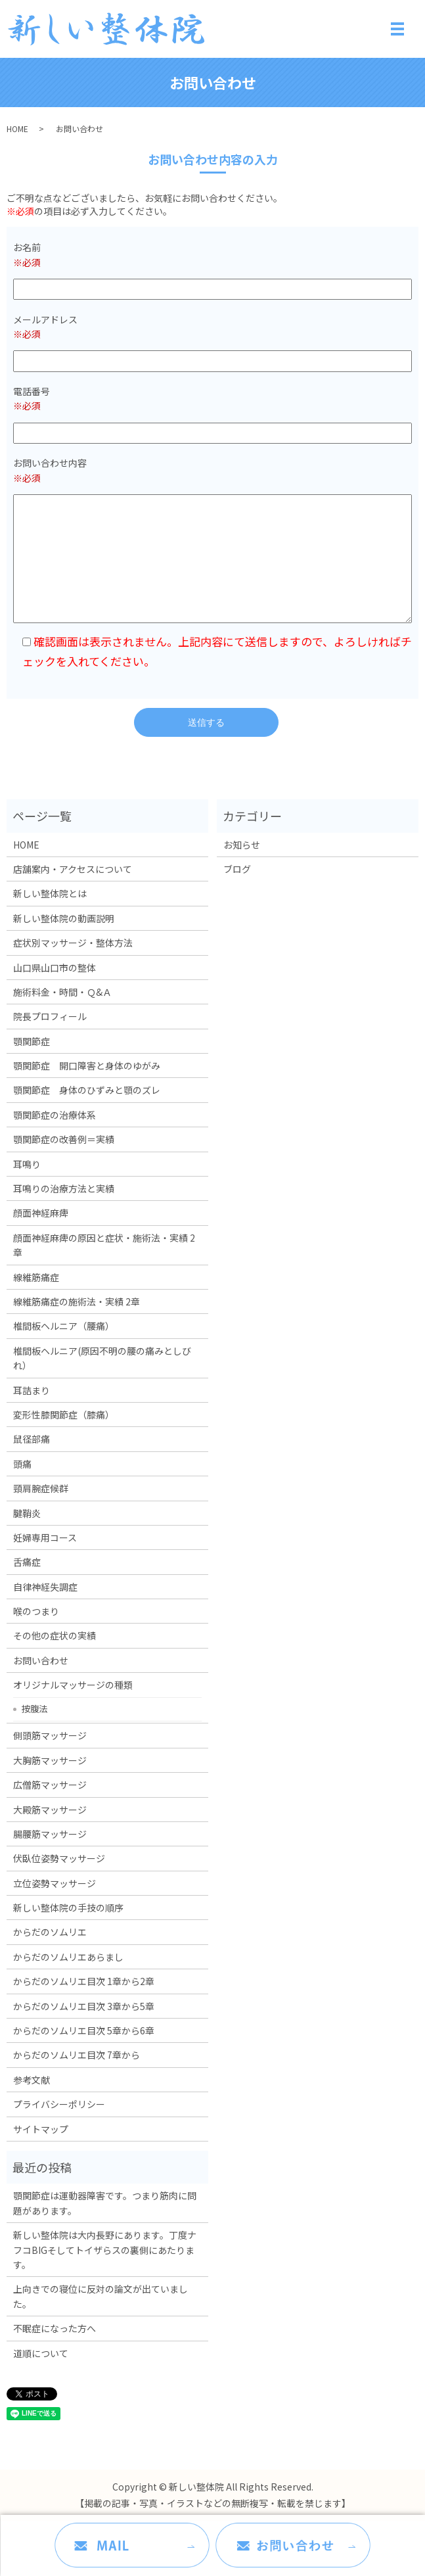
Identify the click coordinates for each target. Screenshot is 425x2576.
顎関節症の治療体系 (54, 1114)
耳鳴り (27, 1164)
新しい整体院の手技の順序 (68, 1907)
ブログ (237, 869)
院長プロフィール (50, 1016)
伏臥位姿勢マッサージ (59, 1858)
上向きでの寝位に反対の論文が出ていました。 (100, 2296)
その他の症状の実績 (54, 1635)
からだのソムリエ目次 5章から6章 (83, 2030)
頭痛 (22, 1463)
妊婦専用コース (45, 1537)
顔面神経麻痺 (40, 1212)
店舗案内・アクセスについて (72, 869)
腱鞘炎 (27, 1513)
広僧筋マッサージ (50, 1784)
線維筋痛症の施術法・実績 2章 (76, 1301)
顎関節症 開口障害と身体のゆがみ (86, 1065)
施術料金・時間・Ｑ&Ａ (62, 991)
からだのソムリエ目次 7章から (76, 2054)
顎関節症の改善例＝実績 (63, 1139)
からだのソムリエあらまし (68, 1956)
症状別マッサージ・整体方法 (73, 942)
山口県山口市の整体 (54, 967)
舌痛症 (27, 1561)
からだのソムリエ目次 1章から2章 (83, 1981)
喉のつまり (36, 1611)
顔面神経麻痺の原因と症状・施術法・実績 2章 (104, 1245)
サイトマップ (40, 2129)
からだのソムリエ (50, 1931)
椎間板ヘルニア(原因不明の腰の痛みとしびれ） (102, 1358)
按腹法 (34, 1708)
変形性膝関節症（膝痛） (63, 1414)
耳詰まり (31, 1390)
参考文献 (31, 2079)
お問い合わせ (40, 1660)
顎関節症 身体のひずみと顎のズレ (86, 1089)
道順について (40, 2353)
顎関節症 (31, 1041)
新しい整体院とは (50, 893)
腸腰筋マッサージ (50, 1833)
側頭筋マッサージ (50, 1735)
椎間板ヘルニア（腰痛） (63, 1325)
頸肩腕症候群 (40, 1488)
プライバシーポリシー (59, 2104)
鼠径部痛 (31, 1438)
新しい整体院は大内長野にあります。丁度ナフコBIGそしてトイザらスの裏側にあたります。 (104, 2249)
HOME (17, 128)
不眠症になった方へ (54, 2328)
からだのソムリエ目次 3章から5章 (83, 2006)
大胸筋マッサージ (50, 1760)
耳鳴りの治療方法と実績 (63, 1188)
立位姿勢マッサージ (54, 1883)
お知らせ (241, 844)
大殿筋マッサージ (50, 1809)
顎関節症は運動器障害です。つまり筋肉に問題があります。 (104, 2202)
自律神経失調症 (45, 1586)
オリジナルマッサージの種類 (73, 1684)
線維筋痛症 (36, 1277)
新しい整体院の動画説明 (63, 918)
